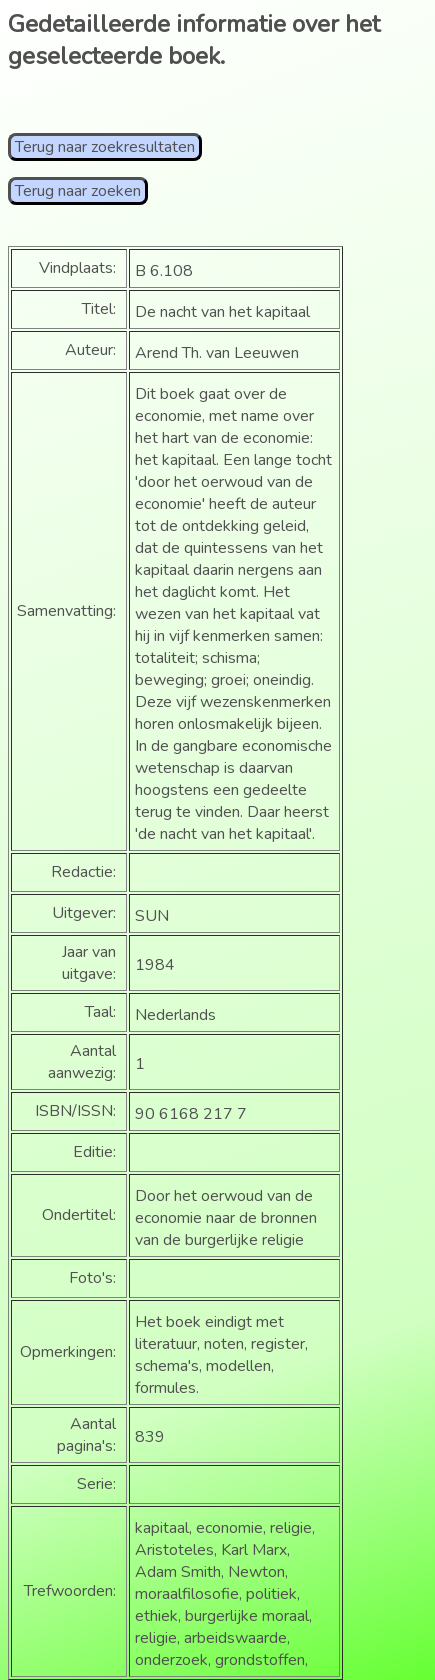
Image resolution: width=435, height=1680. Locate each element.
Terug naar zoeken (78, 191)
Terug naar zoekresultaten (105, 147)
